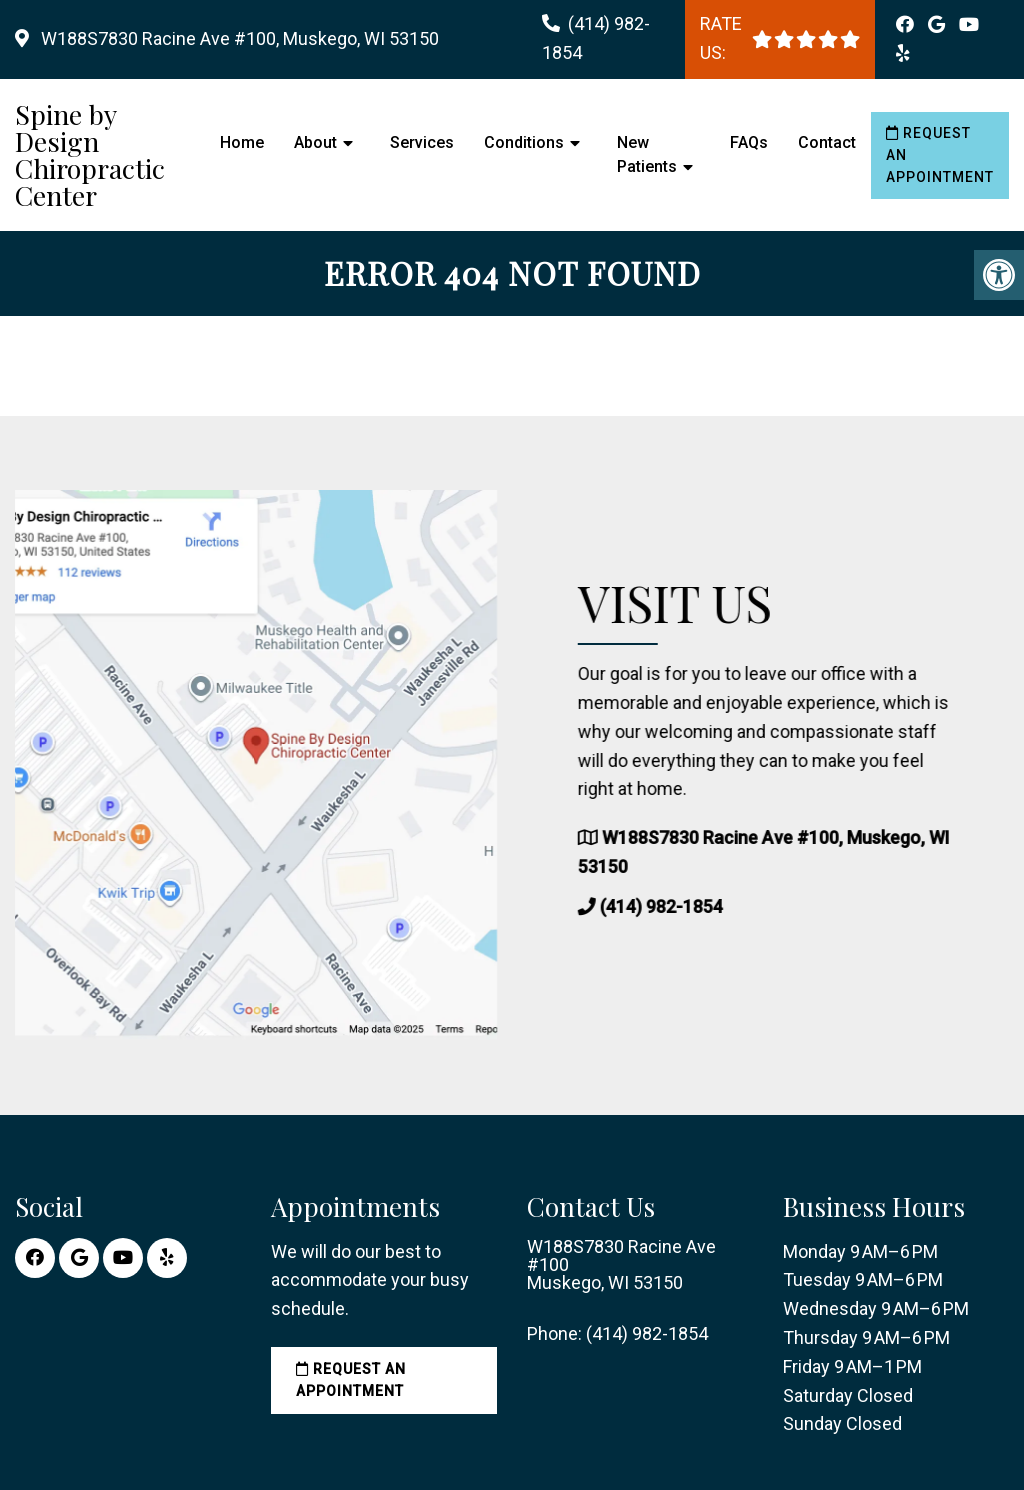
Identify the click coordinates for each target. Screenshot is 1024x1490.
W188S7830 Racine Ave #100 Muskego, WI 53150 (621, 1265)
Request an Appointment (940, 155)
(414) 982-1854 (672, 906)
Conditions (524, 142)
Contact (827, 142)
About (315, 142)
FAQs (749, 142)
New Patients (647, 154)
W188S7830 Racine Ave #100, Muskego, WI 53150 (238, 38)
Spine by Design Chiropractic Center (90, 155)
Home (242, 142)
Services (422, 142)
